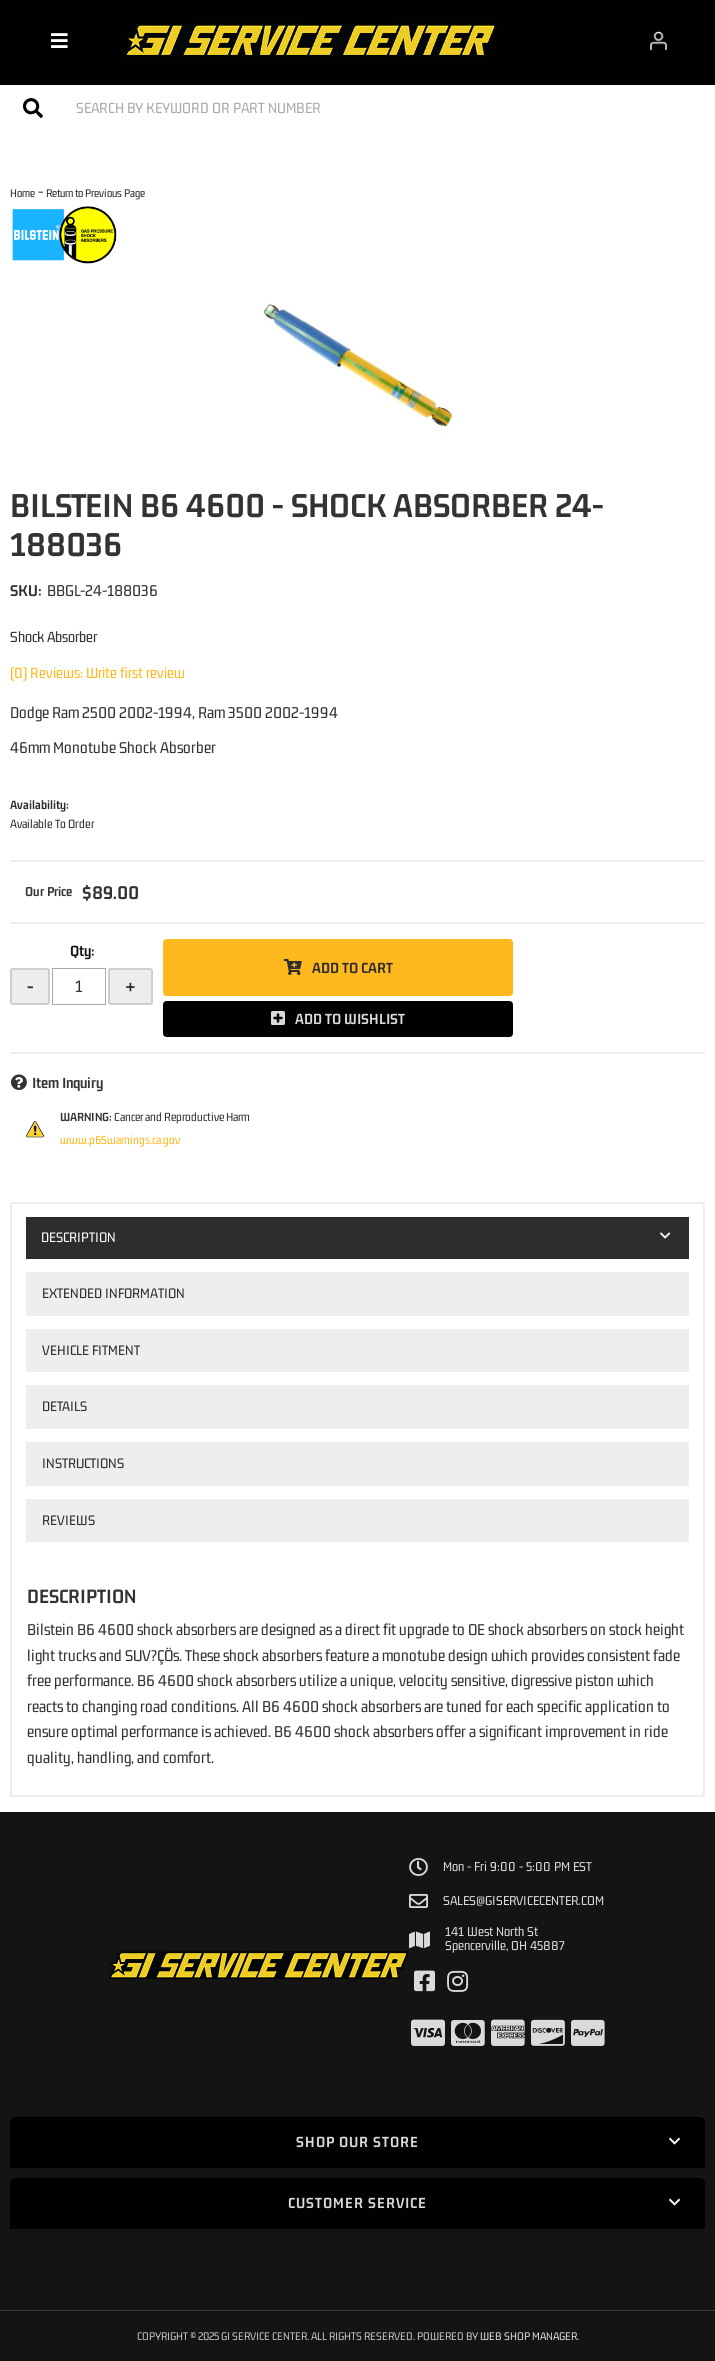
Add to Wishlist (350, 1018)
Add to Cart (352, 967)
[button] (357, 107)
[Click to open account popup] (658, 40)
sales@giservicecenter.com (523, 1901)
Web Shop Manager (528, 2335)
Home (22, 192)
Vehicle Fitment (91, 1350)
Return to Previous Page (95, 192)
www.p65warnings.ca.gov (120, 1140)
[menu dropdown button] (59, 40)
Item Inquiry (67, 1082)
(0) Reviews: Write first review (97, 672)
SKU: (26, 590)
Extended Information (113, 1293)
